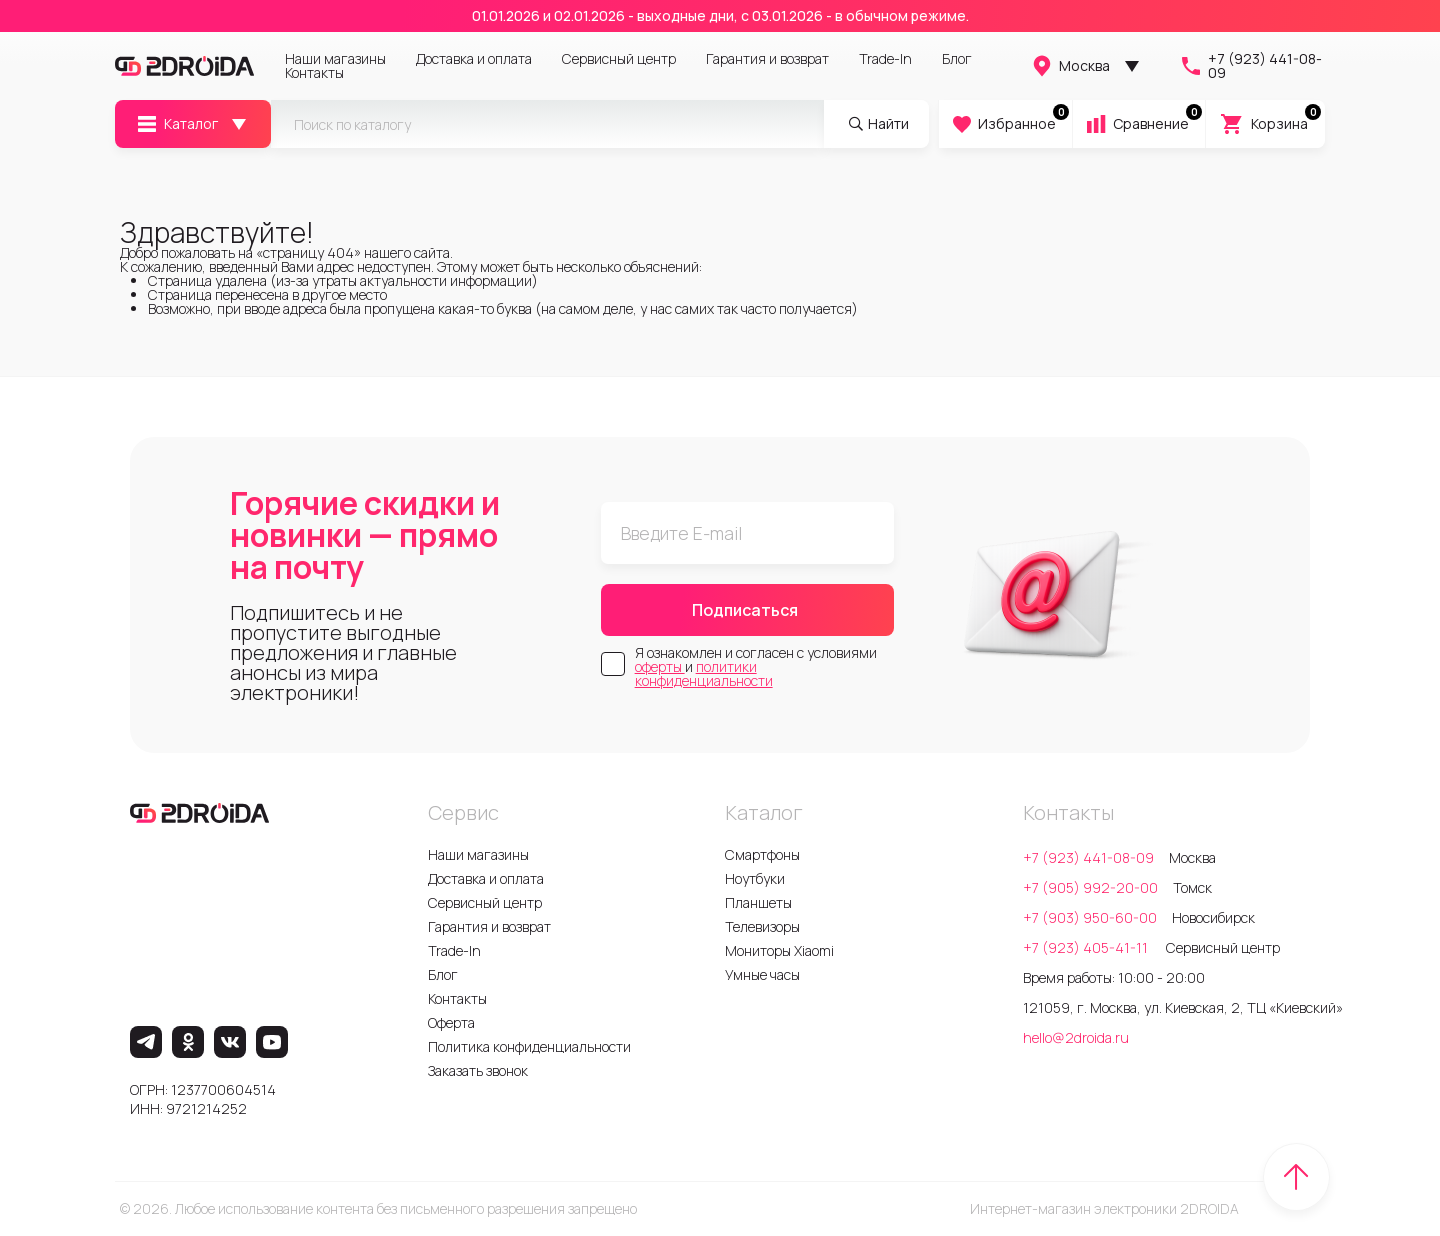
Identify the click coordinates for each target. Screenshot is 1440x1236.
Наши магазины (335, 59)
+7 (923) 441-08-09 (1250, 66)
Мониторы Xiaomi (779, 950)
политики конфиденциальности (704, 673)
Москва (1070, 66)
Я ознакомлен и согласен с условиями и (756, 667)
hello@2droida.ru (1076, 1037)
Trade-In (885, 59)
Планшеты (758, 902)
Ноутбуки (755, 878)
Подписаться (745, 610)
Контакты (314, 73)
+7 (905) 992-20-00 (1090, 887)
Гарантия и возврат (767, 59)
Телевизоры (762, 926)
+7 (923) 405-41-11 (1087, 947)
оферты (660, 666)
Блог (957, 59)
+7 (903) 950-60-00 (1090, 917)
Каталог (176, 124)
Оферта (451, 1022)
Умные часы (762, 974)
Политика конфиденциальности (529, 1046)
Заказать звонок (478, 1070)
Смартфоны (762, 854)
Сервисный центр (619, 59)
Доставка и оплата (474, 59)
